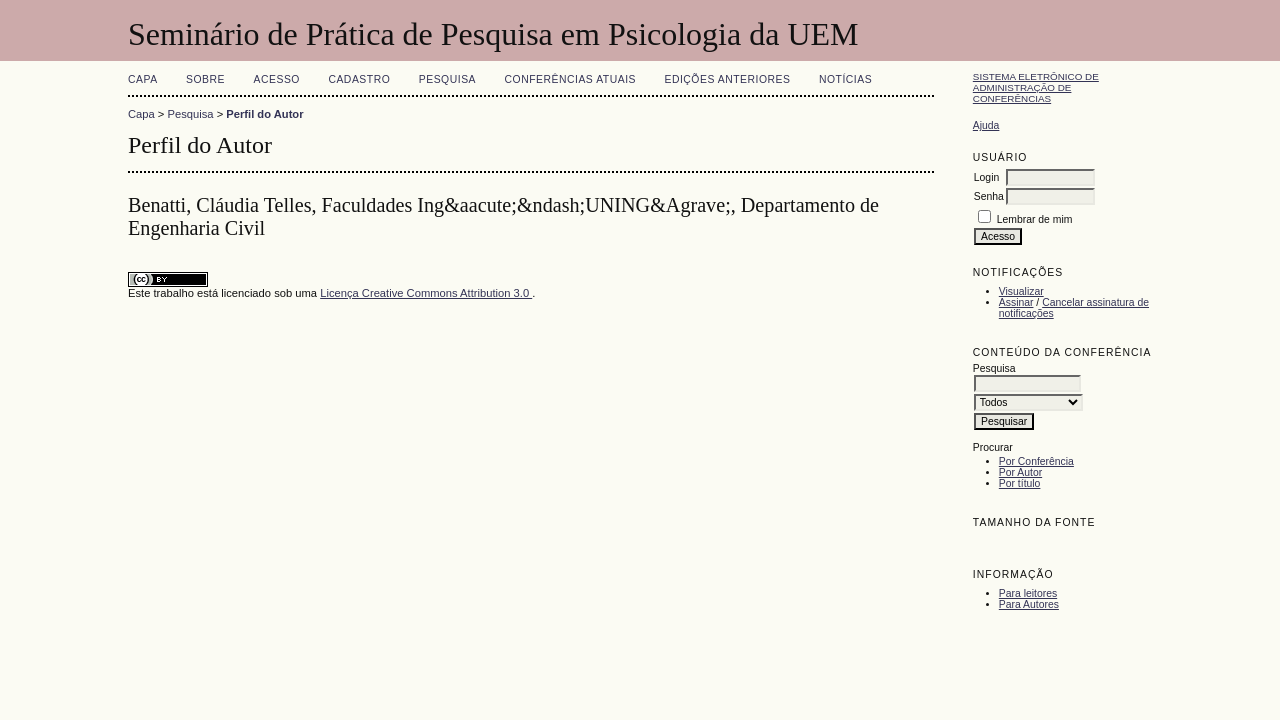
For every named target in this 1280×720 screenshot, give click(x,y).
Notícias (845, 79)
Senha (989, 196)
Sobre (205, 79)
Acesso (277, 79)
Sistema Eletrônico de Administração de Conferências (1036, 87)
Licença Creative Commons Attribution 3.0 (426, 293)
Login (986, 177)
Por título (1020, 483)
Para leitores (1028, 593)
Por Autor (1020, 472)
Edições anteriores (727, 79)
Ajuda (986, 125)
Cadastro (359, 79)
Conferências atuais (571, 79)
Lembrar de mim (1035, 219)
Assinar (1016, 302)
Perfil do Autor (264, 114)
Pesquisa (447, 79)
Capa (143, 79)
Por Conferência (1036, 461)
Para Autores (1029, 604)
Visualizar (1021, 291)
